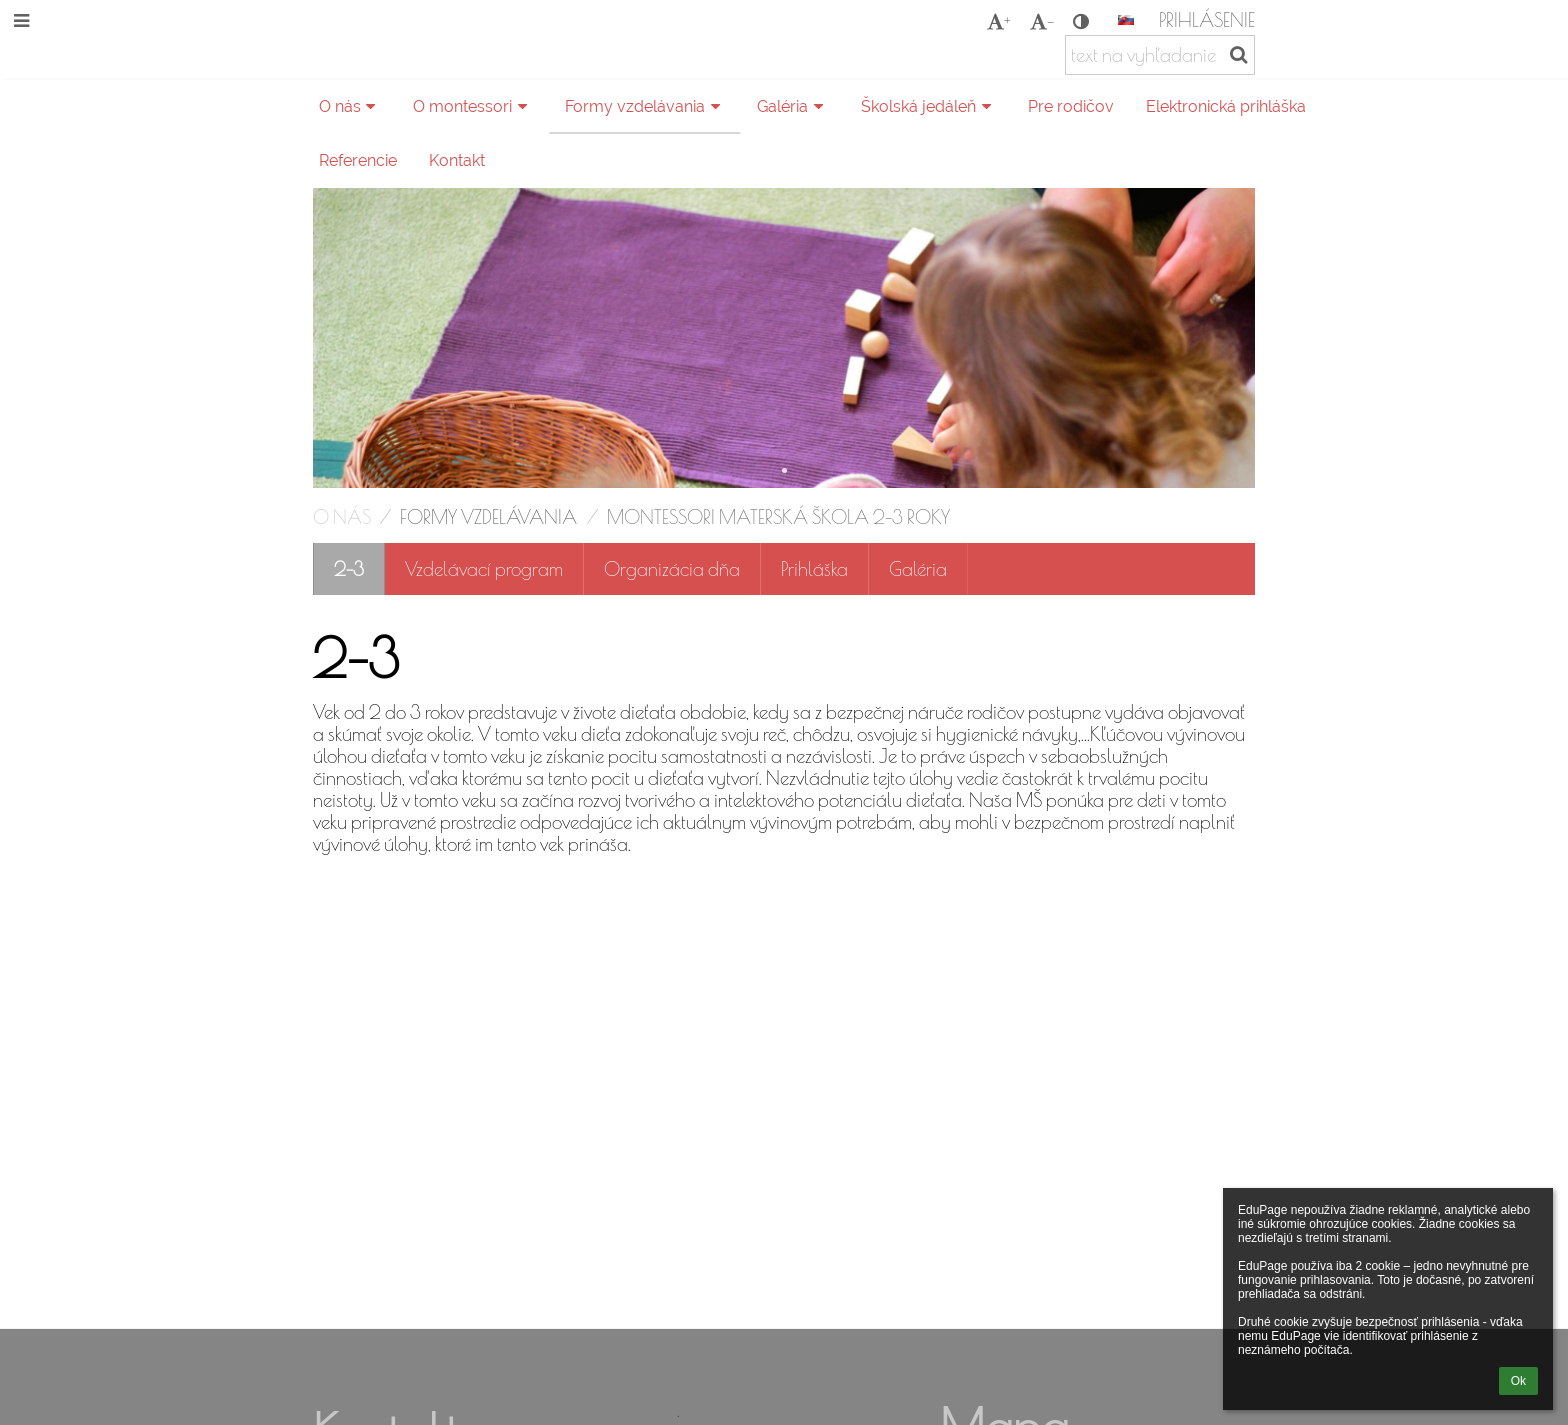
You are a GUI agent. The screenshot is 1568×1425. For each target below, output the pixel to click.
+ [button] (998, 21)
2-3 (349, 569)
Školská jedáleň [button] (929, 106)
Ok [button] (1518, 1381)
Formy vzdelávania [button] (645, 106)
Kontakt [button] (457, 160)
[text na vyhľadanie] (1160, 55)
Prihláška (814, 569)
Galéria (918, 569)
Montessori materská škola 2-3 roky (778, 517)
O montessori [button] (473, 106)
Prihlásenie (1207, 20)
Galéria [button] (793, 106)
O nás (342, 517)
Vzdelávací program (484, 569)
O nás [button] (350, 106)
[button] (1126, 20)
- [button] (1042, 21)
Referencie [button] (358, 160)
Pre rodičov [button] (1071, 106)
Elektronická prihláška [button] (1226, 106)
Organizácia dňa (672, 569)
